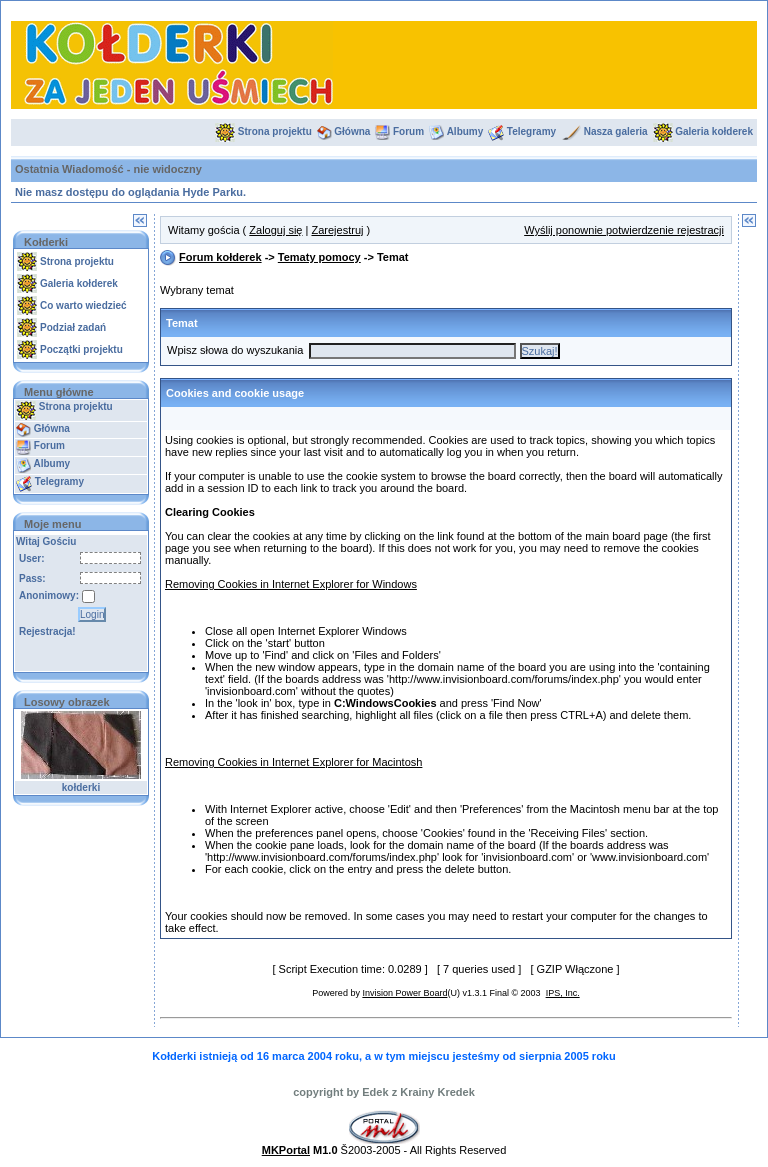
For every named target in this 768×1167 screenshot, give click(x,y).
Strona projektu (275, 131)
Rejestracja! (47, 631)
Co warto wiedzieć (83, 305)
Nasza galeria (616, 131)
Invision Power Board (404, 993)
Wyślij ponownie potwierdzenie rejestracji (624, 230)
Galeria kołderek (714, 131)
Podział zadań (73, 327)
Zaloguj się (275, 230)
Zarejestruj (337, 230)
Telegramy (531, 131)
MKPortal (286, 1150)
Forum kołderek (220, 257)
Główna (352, 131)
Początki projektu (81, 349)
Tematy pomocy (319, 257)
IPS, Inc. (563, 993)
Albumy (465, 131)
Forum (408, 131)
